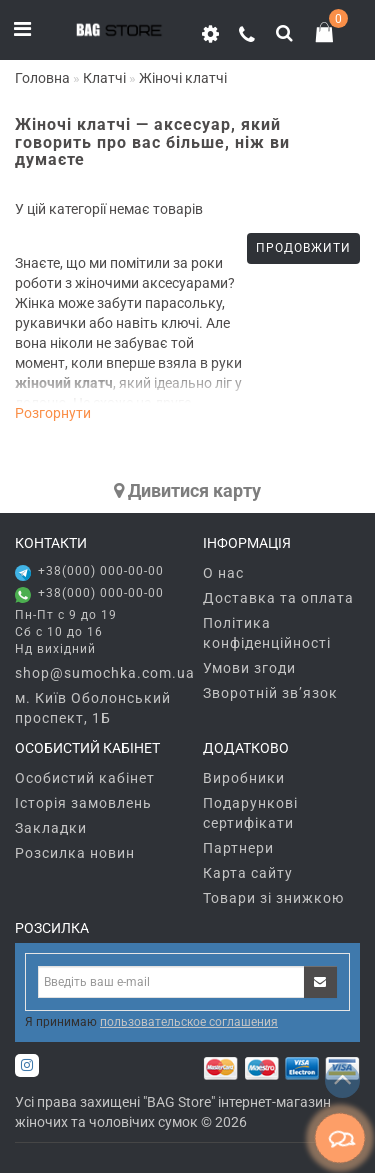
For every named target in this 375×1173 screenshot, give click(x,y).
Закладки (51, 828)
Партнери (238, 848)
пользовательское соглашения (189, 1022)
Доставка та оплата (278, 598)
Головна (42, 78)
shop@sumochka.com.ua (94, 673)
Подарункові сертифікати (250, 813)
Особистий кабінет (85, 778)
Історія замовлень (83, 803)
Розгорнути (53, 413)
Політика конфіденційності (267, 633)
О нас (223, 573)
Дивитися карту (187, 490)
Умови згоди (249, 668)
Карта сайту (248, 873)
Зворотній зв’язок (270, 693)
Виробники (244, 778)
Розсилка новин (75, 853)
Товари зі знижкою (273, 898)
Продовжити (303, 248)
